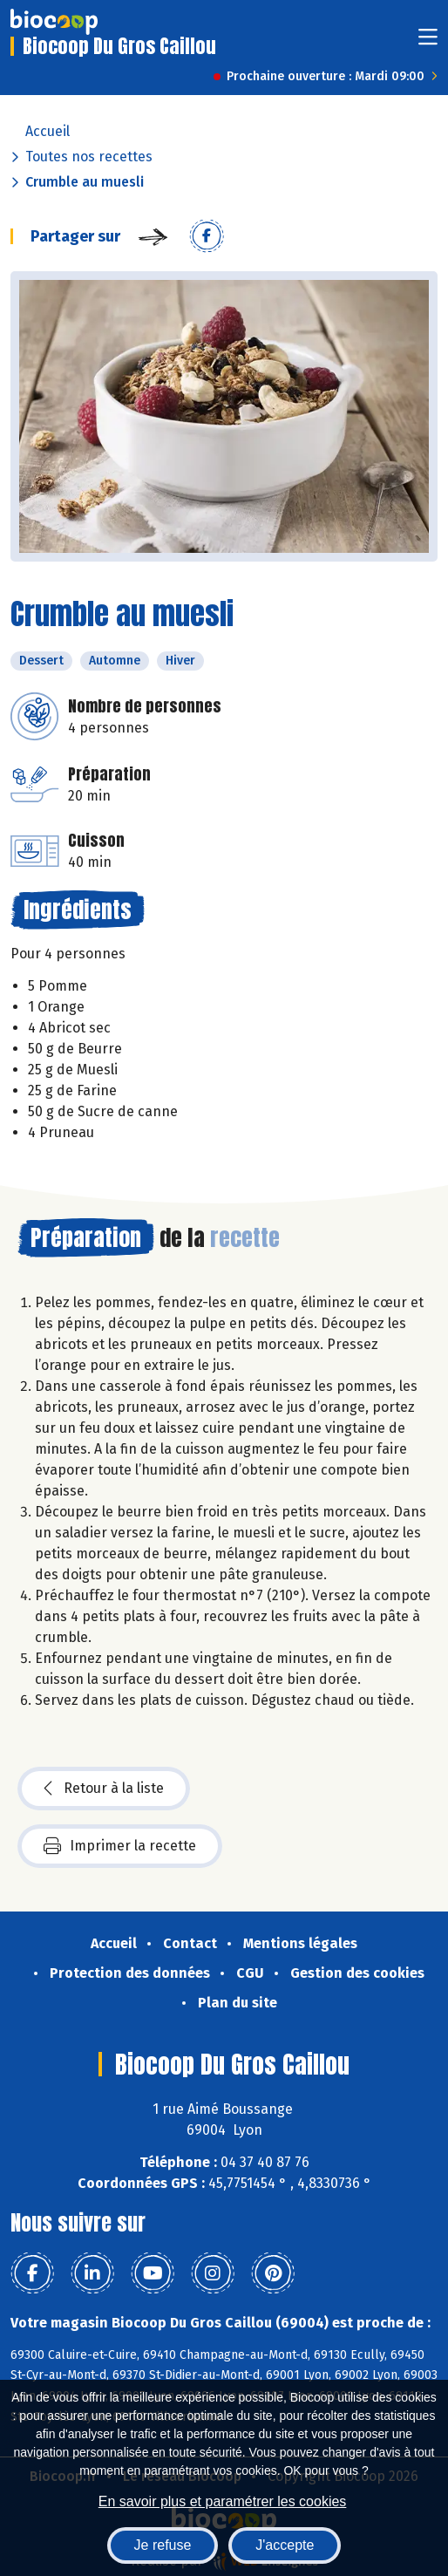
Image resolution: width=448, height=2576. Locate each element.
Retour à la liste (104, 1788)
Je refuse (163, 2545)
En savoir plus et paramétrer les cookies (222, 2501)
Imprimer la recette (120, 1846)
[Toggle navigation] (428, 42)
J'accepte (284, 2545)
